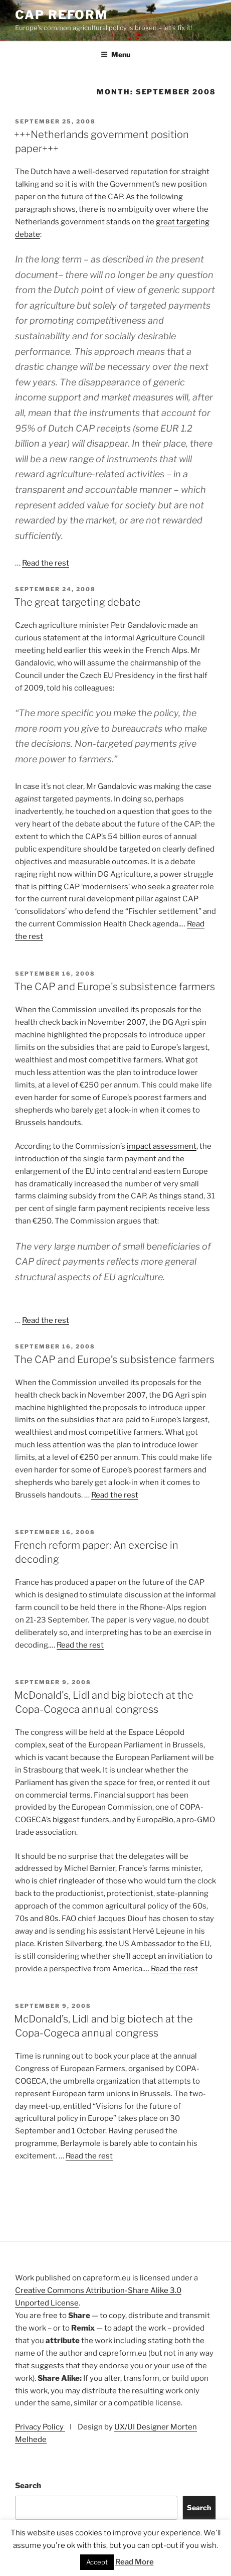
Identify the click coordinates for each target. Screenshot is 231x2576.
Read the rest (45, 563)
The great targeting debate (77, 602)
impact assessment (161, 1146)
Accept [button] (97, 2562)
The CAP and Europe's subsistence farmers (114, 987)
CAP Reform (61, 15)
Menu (115, 54)
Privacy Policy (40, 2426)
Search (28, 2485)
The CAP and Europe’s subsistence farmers (114, 1359)
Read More (134, 2561)
